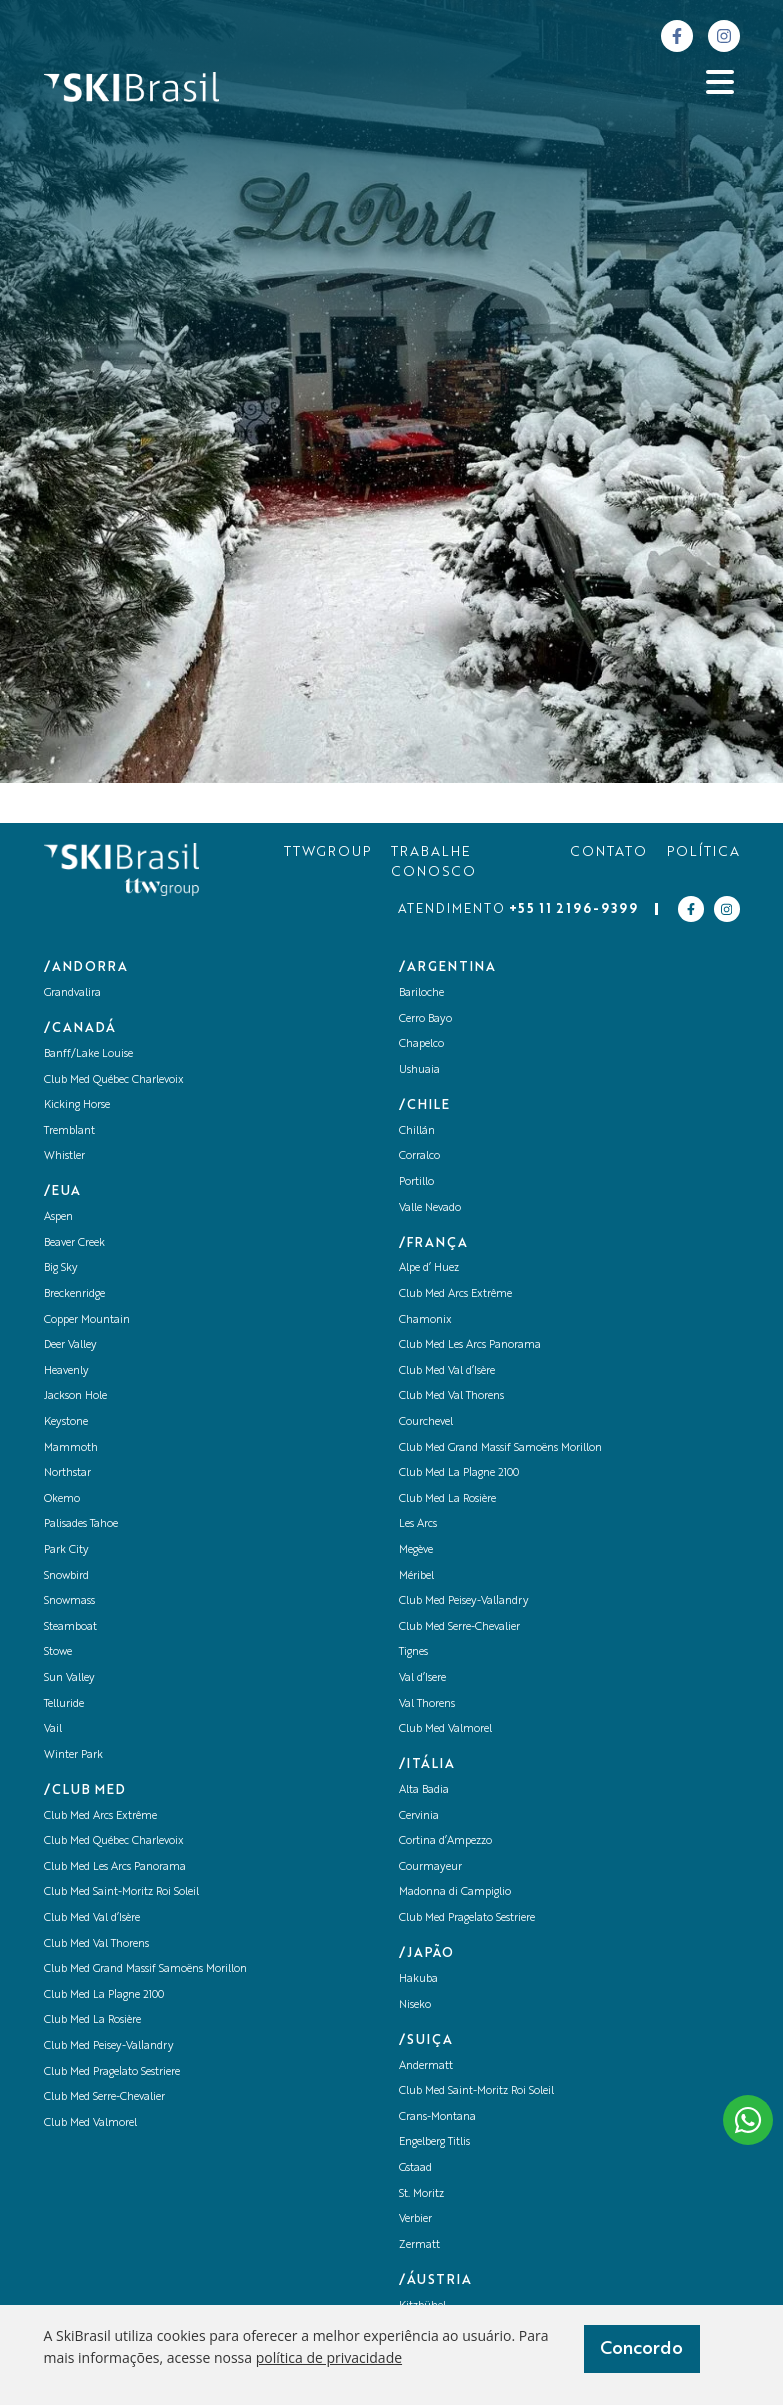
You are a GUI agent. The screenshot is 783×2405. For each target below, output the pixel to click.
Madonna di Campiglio (455, 1892)
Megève (416, 1550)
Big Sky (61, 1268)
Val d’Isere (422, 1678)
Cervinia (419, 1816)
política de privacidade (329, 2357)
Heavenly (66, 1371)
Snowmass (69, 1601)
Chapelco (421, 1044)
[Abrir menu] (720, 82)
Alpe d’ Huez (429, 1268)
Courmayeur (430, 1867)
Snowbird (66, 1576)
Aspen (58, 1217)
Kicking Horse (77, 1105)
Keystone (66, 1422)
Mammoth (71, 1448)
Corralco (419, 1156)
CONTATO (608, 852)
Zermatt (419, 2245)
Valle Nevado (430, 1208)
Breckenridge (74, 1294)
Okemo (62, 1499)
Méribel (416, 1576)
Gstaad (415, 2168)
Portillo (416, 1182)
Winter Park (73, 1755)
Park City (66, 1550)
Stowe (58, 1652)
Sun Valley (69, 1678)
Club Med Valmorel (90, 2123)
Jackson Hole (75, 1396)
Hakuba (418, 1979)
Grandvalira (72, 993)
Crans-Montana (437, 2117)
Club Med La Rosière (92, 2020)
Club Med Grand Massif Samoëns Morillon (145, 1969)
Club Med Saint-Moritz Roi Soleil (121, 1892)
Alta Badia (424, 1790)
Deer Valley (70, 1345)
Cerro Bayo (425, 1019)
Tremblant (69, 1131)
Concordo (641, 2349)
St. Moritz (421, 2194)
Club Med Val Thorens (96, 1944)
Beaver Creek (74, 1243)
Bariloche (421, 993)
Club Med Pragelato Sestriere (112, 2072)
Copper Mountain (87, 1320)
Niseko (415, 2005)
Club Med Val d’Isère (92, 1918)
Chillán (417, 1131)
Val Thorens (427, 1704)
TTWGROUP (327, 852)
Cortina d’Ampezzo (445, 1841)
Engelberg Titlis (434, 2142)
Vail (53, 1729)
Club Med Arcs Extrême (100, 1816)
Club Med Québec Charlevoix (114, 1080)
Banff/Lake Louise (88, 1054)
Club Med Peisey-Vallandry (109, 2046)
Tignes (413, 1652)
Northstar (67, 1473)
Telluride (64, 1704)
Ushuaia (419, 1070)
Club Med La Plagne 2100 (104, 1995)
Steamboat (70, 1627)
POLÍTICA (703, 852)
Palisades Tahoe (81, 1524)
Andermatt (426, 2066)
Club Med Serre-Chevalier (104, 2097)
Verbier (415, 2219)
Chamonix (425, 1320)
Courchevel (426, 1422)
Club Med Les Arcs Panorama (115, 1867)
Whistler (64, 1156)
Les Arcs (418, 1524)
